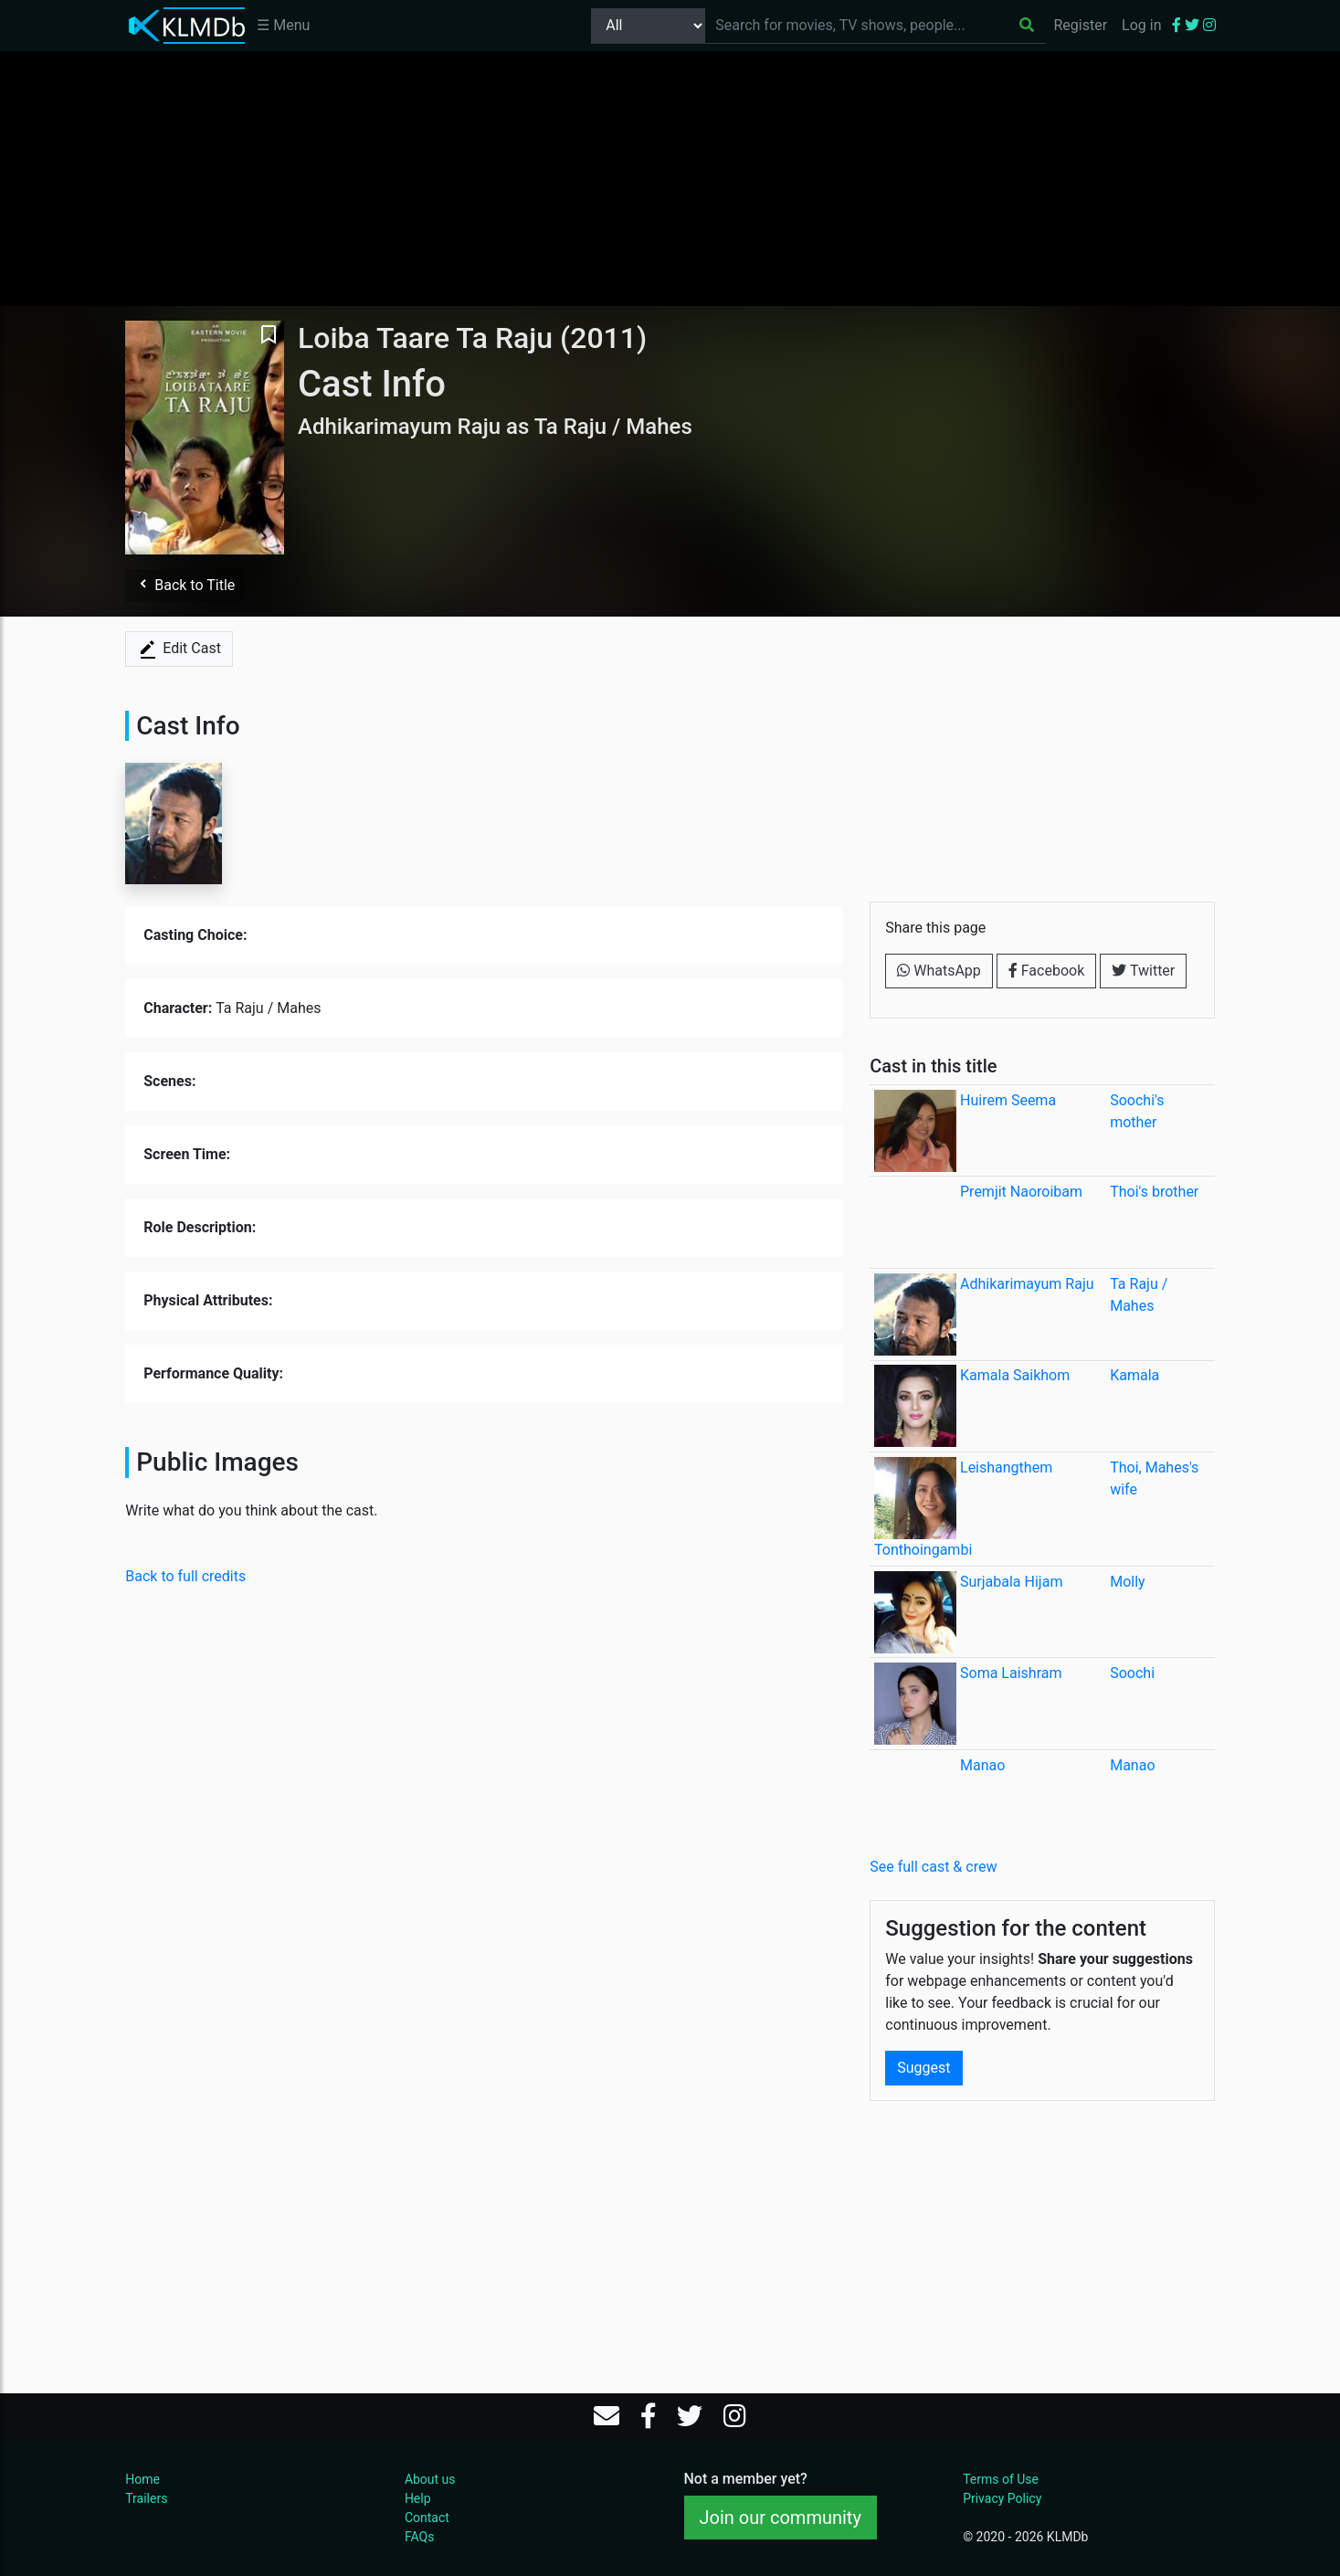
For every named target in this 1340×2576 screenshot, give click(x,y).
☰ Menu (283, 25)
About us (430, 2479)
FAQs (420, 2536)
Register (1080, 25)
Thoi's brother (1154, 1191)
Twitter (1143, 970)
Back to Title (185, 585)
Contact (427, 2517)
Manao (982, 1765)
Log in (1141, 25)
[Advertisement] (670, 178)
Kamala (1134, 1375)
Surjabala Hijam (1011, 1581)
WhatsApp (939, 970)
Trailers (146, 2498)
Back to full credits (185, 1576)
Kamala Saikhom (1015, 1375)
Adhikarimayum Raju (1027, 1284)
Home (142, 2479)
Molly (1127, 1581)
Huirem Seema (1008, 1100)
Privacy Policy (1002, 2498)
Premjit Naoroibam (1021, 1191)
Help (418, 2498)
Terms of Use (1001, 2479)
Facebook (1046, 970)
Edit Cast (179, 649)
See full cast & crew (933, 1866)
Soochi (1132, 1673)
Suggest (923, 2067)
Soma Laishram (1010, 1673)
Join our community (780, 2517)
